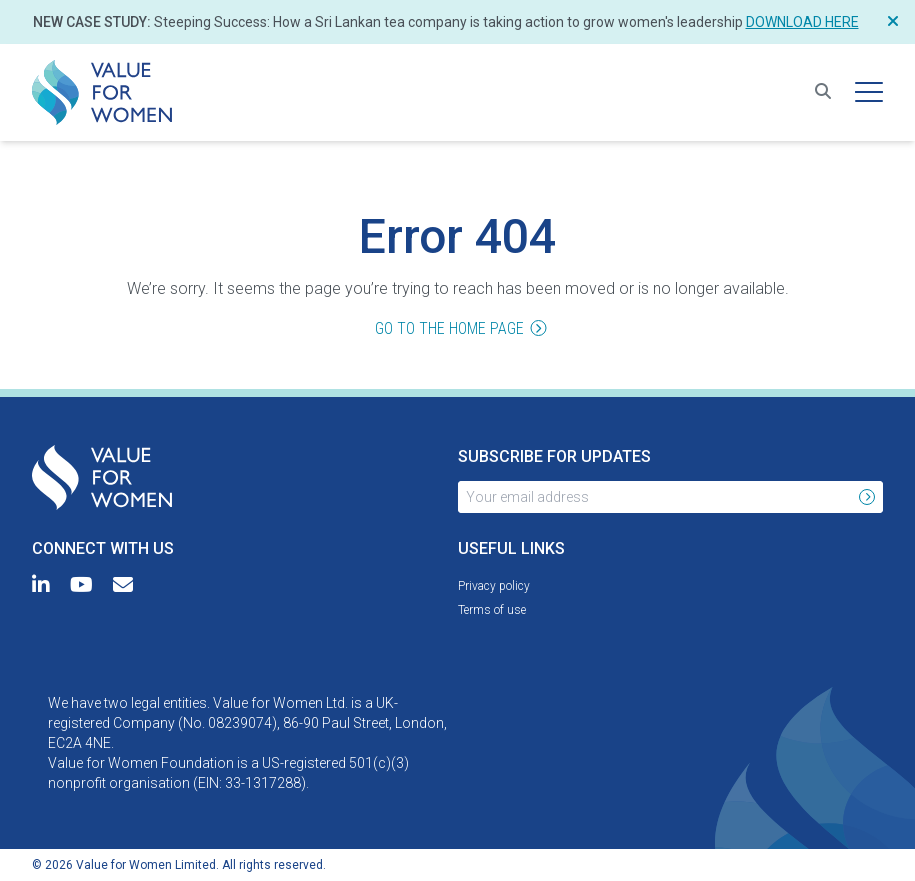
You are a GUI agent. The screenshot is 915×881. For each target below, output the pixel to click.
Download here (802, 22)
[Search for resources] (823, 92)
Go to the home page (457, 330)
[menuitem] (102, 92)
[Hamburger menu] (869, 92)
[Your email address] (655, 497)
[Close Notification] (893, 22)
